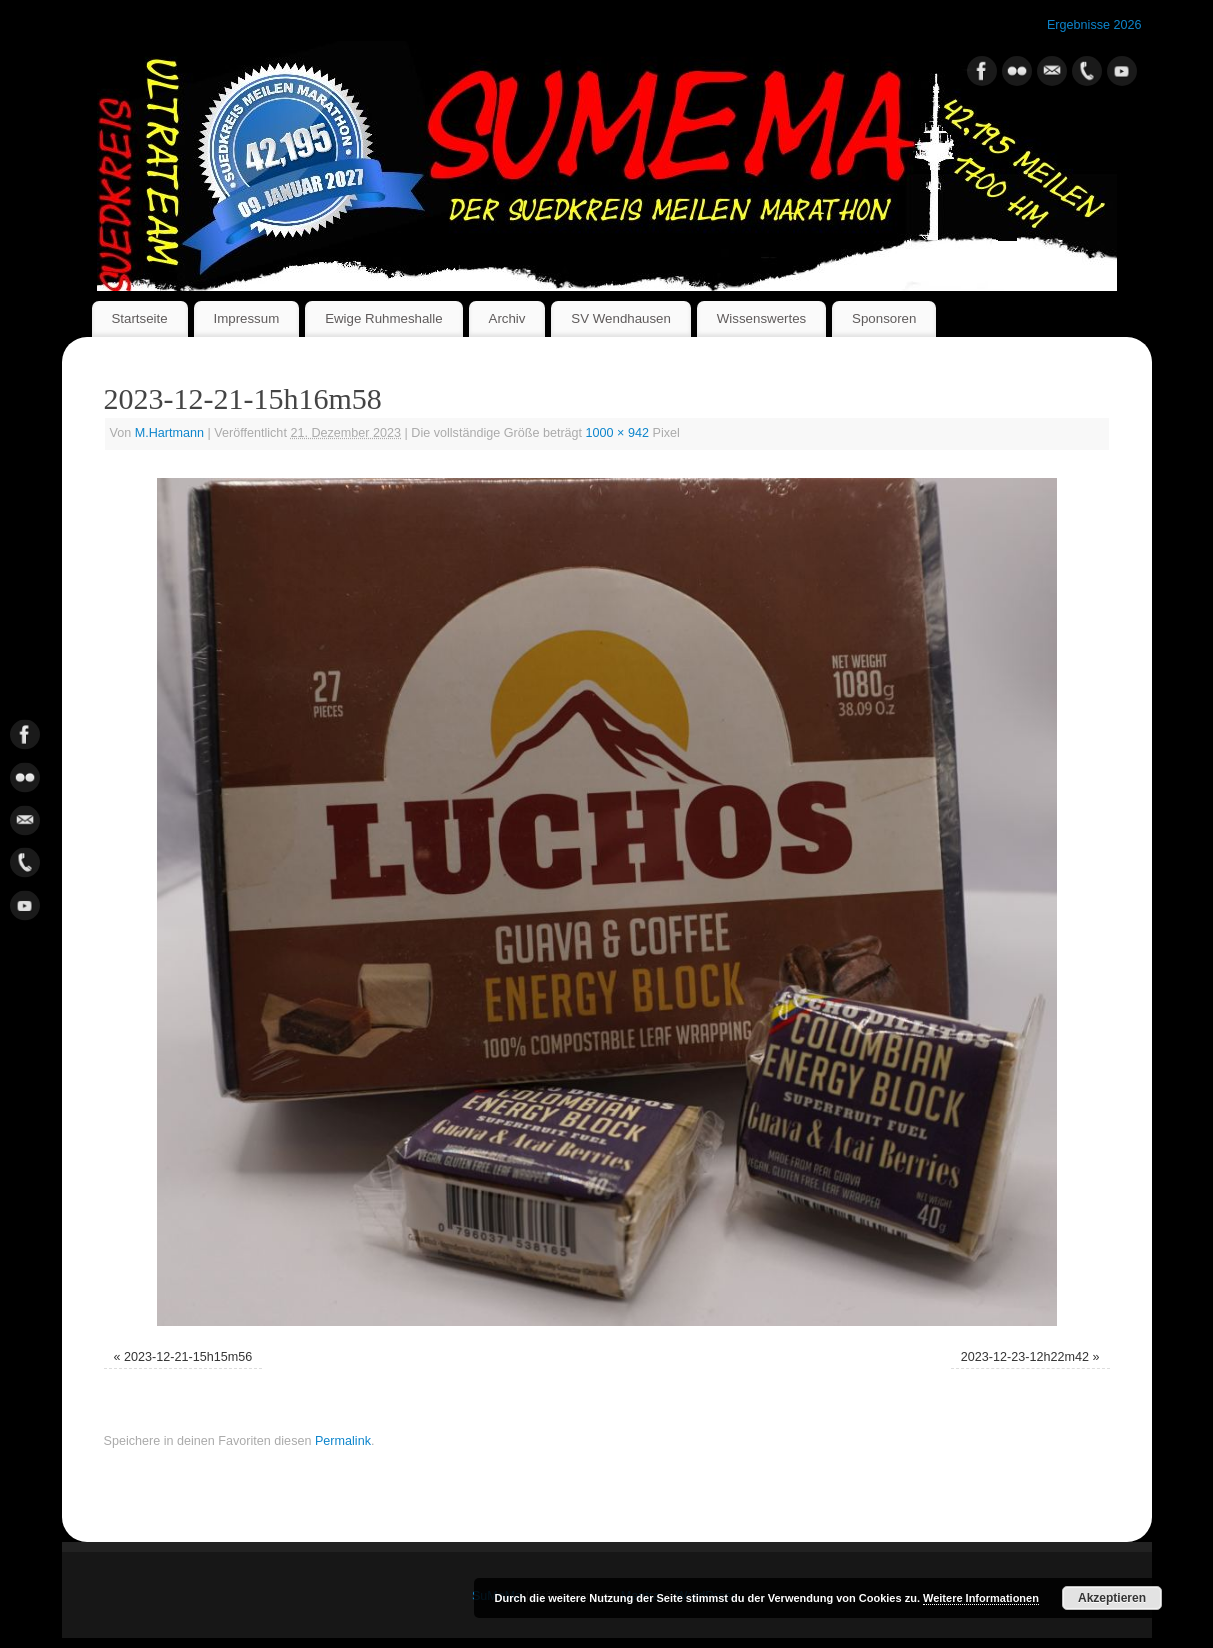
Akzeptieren (1112, 1598)
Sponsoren (884, 318)
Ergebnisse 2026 (1094, 25)
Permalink (343, 1441)
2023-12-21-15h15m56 (188, 1357)
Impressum (246, 318)
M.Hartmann (169, 433)
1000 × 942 (617, 433)
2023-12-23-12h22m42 (1025, 1357)
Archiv (507, 318)
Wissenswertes (761, 318)
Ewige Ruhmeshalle (384, 318)
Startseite (139, 318)
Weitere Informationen (981, 1598)
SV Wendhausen (621, 318)
